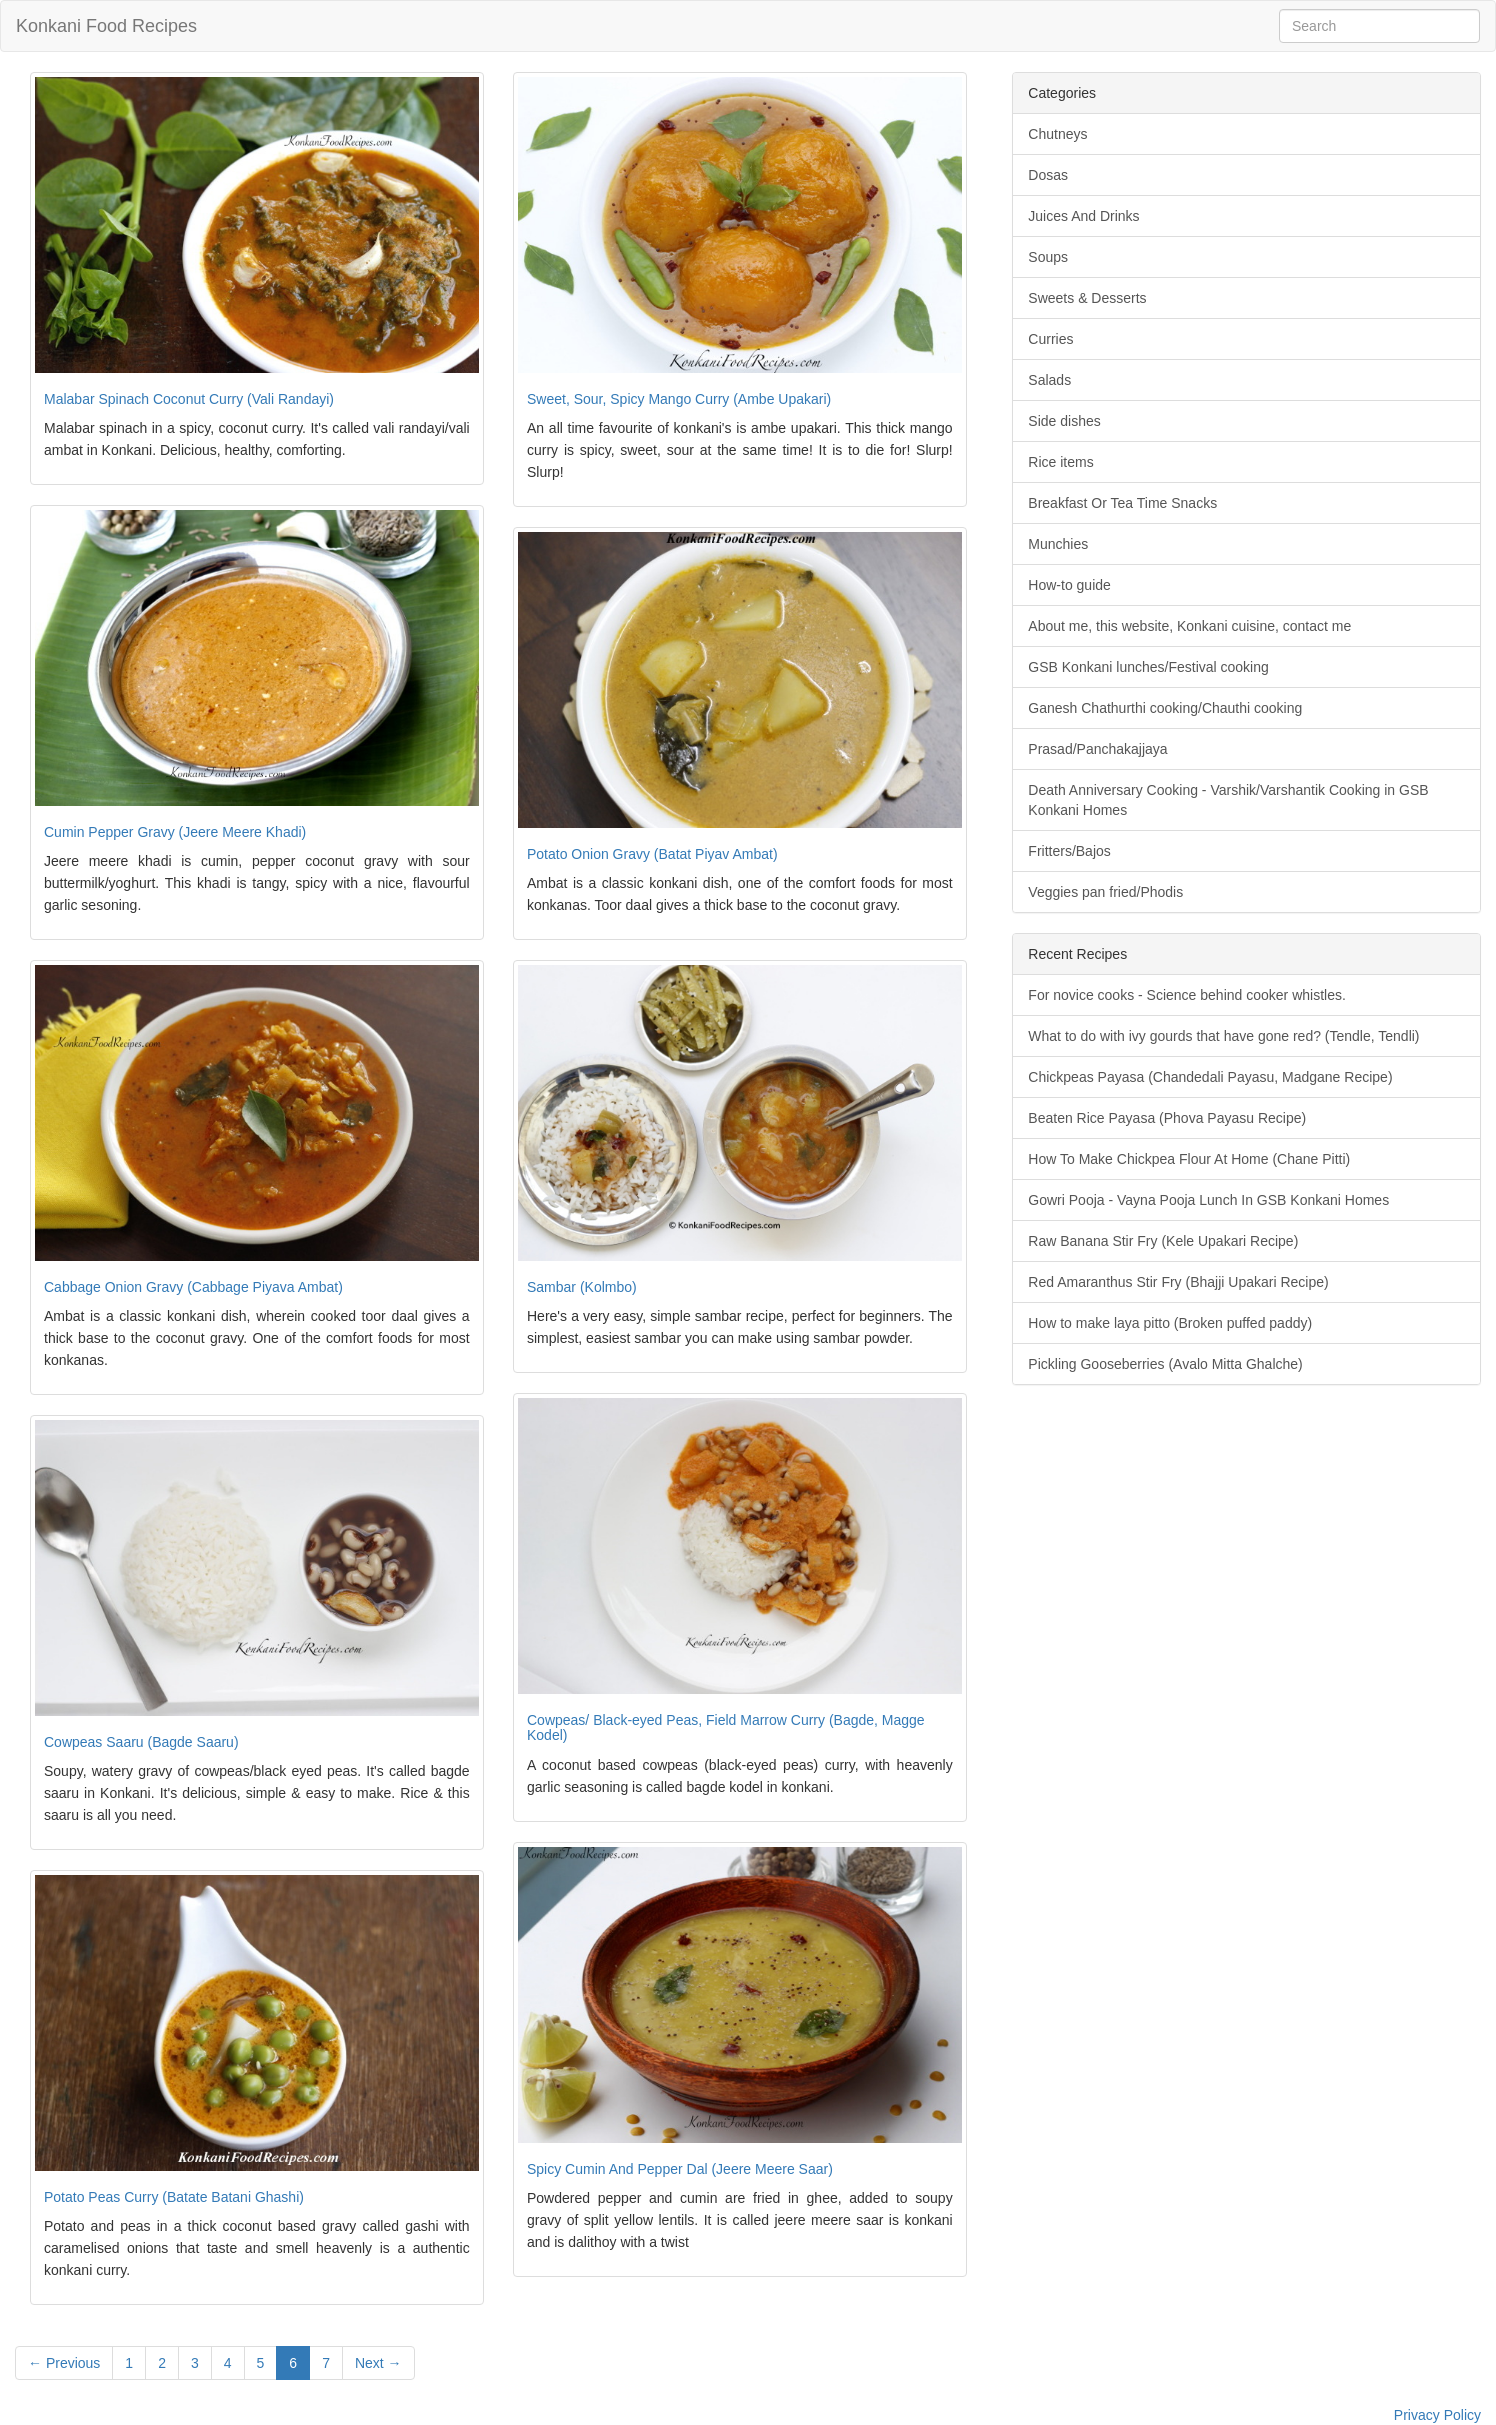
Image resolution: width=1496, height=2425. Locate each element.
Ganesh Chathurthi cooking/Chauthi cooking (1165, 708)
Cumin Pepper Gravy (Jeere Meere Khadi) (175, 832)
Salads (1049, 380)
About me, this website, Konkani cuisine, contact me (1189, 626)
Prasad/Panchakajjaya (1097, 749)
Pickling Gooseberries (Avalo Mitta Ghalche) (1165, 1364)
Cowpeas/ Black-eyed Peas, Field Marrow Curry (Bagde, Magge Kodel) (726, 1727)
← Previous (64, 2363)
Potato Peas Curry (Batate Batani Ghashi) (174, 2197)
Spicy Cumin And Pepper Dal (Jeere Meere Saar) (680, 2169)
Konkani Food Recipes (106, 26)
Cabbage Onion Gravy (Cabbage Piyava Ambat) (193, 1287)
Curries (1050, 339)
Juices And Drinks (1083, 216)
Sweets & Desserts (1087, 298)
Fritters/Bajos (1069, 851)
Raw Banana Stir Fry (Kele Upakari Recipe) (1163, 1241)
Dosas (1048, 175)
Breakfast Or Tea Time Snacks (1122, 503)
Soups (1048, 257)
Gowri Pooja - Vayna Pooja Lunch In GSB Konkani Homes (1208, 1200)
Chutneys (1057, 134)
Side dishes (1064, 421)
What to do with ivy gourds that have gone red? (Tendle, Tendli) (1223, 1036)
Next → (378, 2363)
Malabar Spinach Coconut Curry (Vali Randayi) (189, 399)
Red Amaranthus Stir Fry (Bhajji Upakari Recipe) (1178, 1282)
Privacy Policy (1437, 2415)
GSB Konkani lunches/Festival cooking (1148, 667)
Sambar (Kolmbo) (582, 1287)
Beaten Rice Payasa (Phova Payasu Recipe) (1167, 1118)
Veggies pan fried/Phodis (1105, 892)
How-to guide (1069, 585)
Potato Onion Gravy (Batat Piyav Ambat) (652, 854)
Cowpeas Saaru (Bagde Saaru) (141, 1742)
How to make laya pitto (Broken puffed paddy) (1170, 1323)
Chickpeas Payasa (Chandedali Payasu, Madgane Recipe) (1210, 1077)
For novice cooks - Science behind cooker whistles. (1186, 995)
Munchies (1058, 544)
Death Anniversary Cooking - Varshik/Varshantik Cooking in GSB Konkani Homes (1228, 800)
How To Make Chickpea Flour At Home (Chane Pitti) (1189, 1159)
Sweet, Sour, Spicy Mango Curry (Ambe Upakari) (679, 399)
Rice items (1060, 462)
